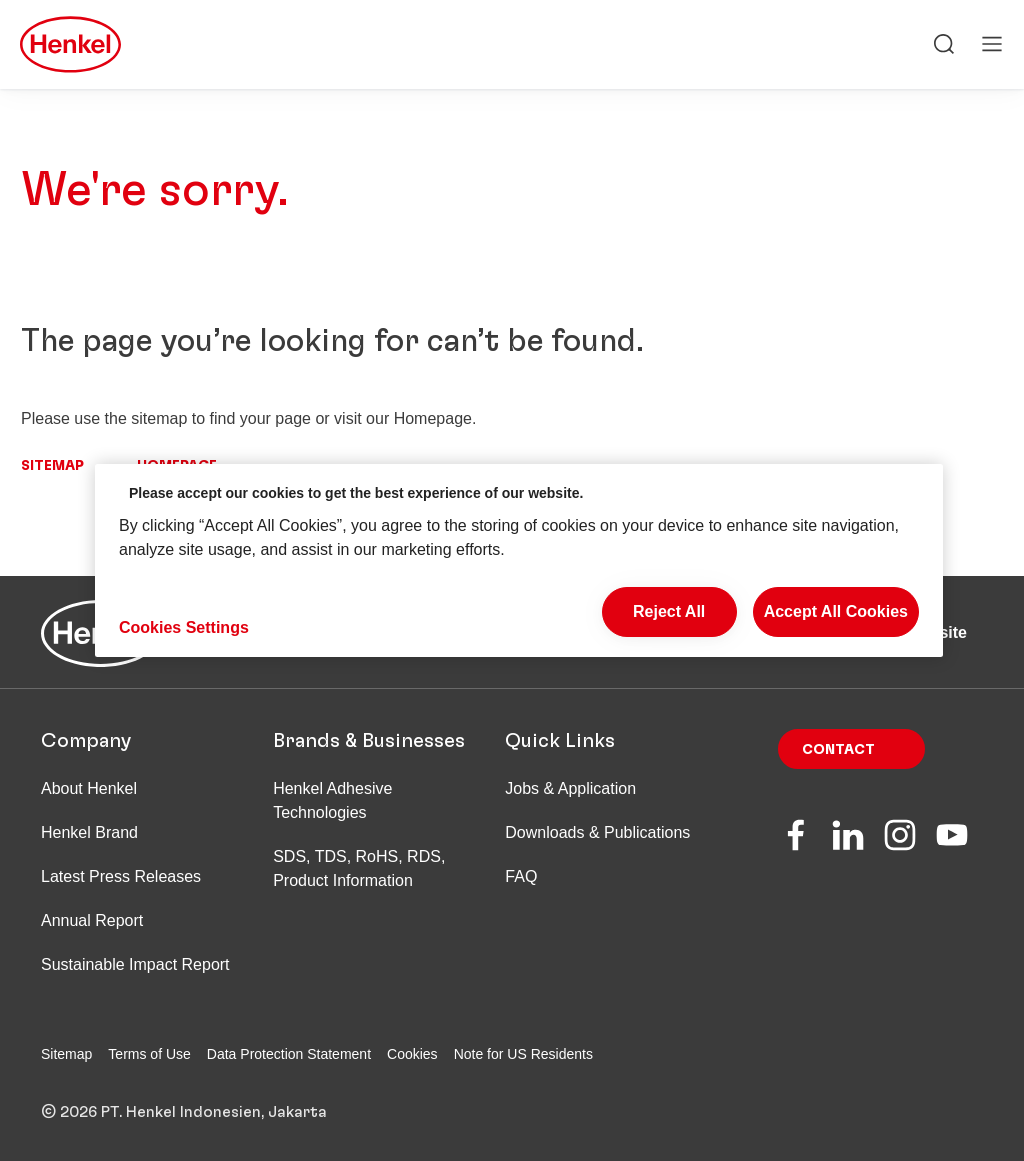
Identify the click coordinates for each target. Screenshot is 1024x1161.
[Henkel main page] (70, 46)
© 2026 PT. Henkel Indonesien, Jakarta (184, 1112)
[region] (519, 560)
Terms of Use (149, 1054)
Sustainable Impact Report (135, 964)
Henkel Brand (89, 832)
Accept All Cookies (836, 611)
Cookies (412, 1054)
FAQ (521, 876)
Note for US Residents (523, 1054)
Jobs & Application (570, 788)
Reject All (669, 611)
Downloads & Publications (597, 832)
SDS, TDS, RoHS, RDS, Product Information (359, 868)
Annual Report (92, 920)
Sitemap (52, 466)
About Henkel (89, 788)
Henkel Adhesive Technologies (332, 800)
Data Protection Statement (289, 1054)
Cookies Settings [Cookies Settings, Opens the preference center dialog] (184, 627)
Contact (838, 750)
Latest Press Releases (121, 876)
